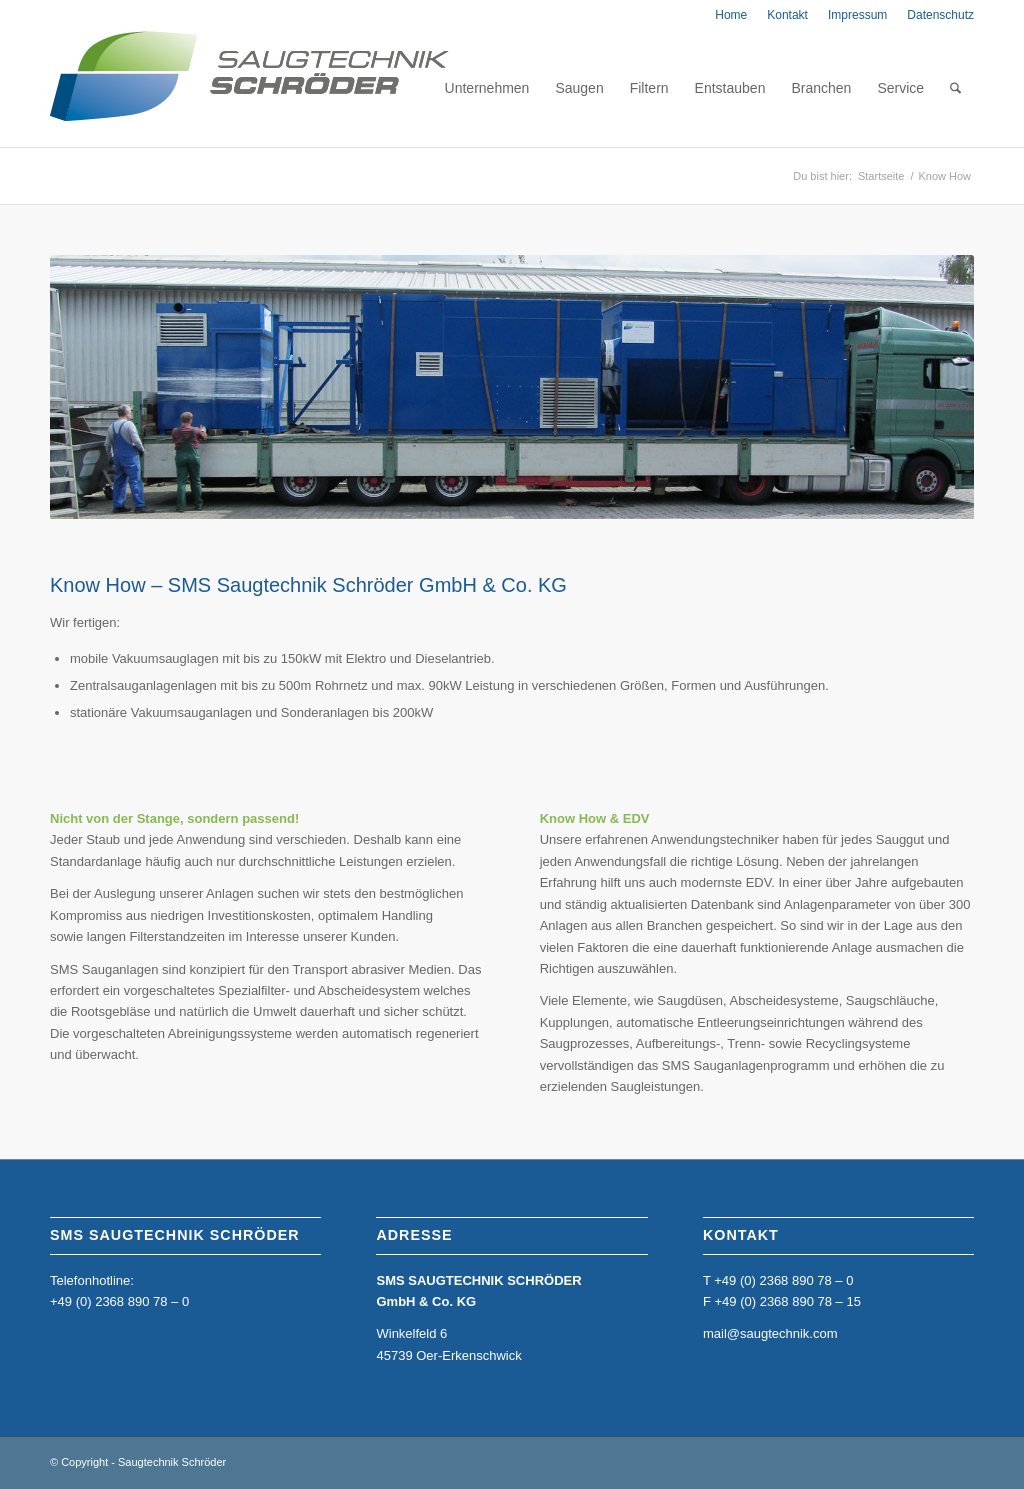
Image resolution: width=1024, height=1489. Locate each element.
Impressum (857, 15)
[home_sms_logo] (249, 88)
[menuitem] (731, 15)
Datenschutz (940, 15)
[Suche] (955, 88)
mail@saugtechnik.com (770, 1333)
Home (731, 15)
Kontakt (787, 15)
